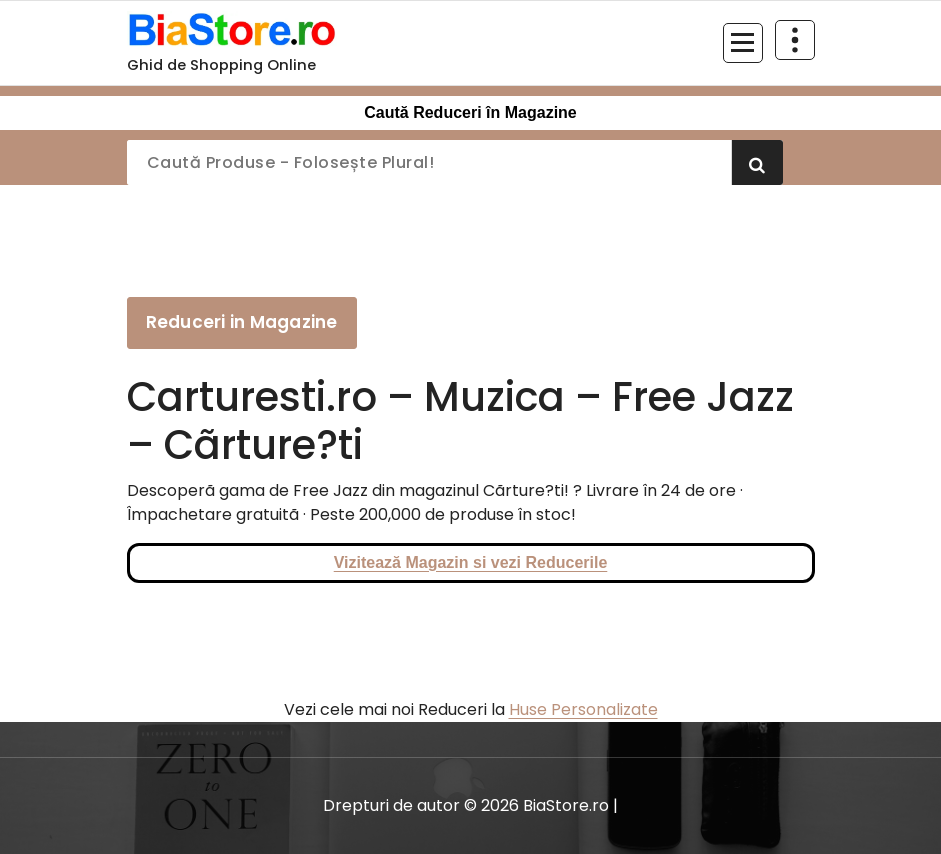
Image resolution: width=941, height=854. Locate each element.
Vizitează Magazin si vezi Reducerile (471, 562)
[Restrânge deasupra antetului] (795, 40)
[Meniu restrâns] (743, 43)
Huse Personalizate (583, 709)
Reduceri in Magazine (242, 322)
